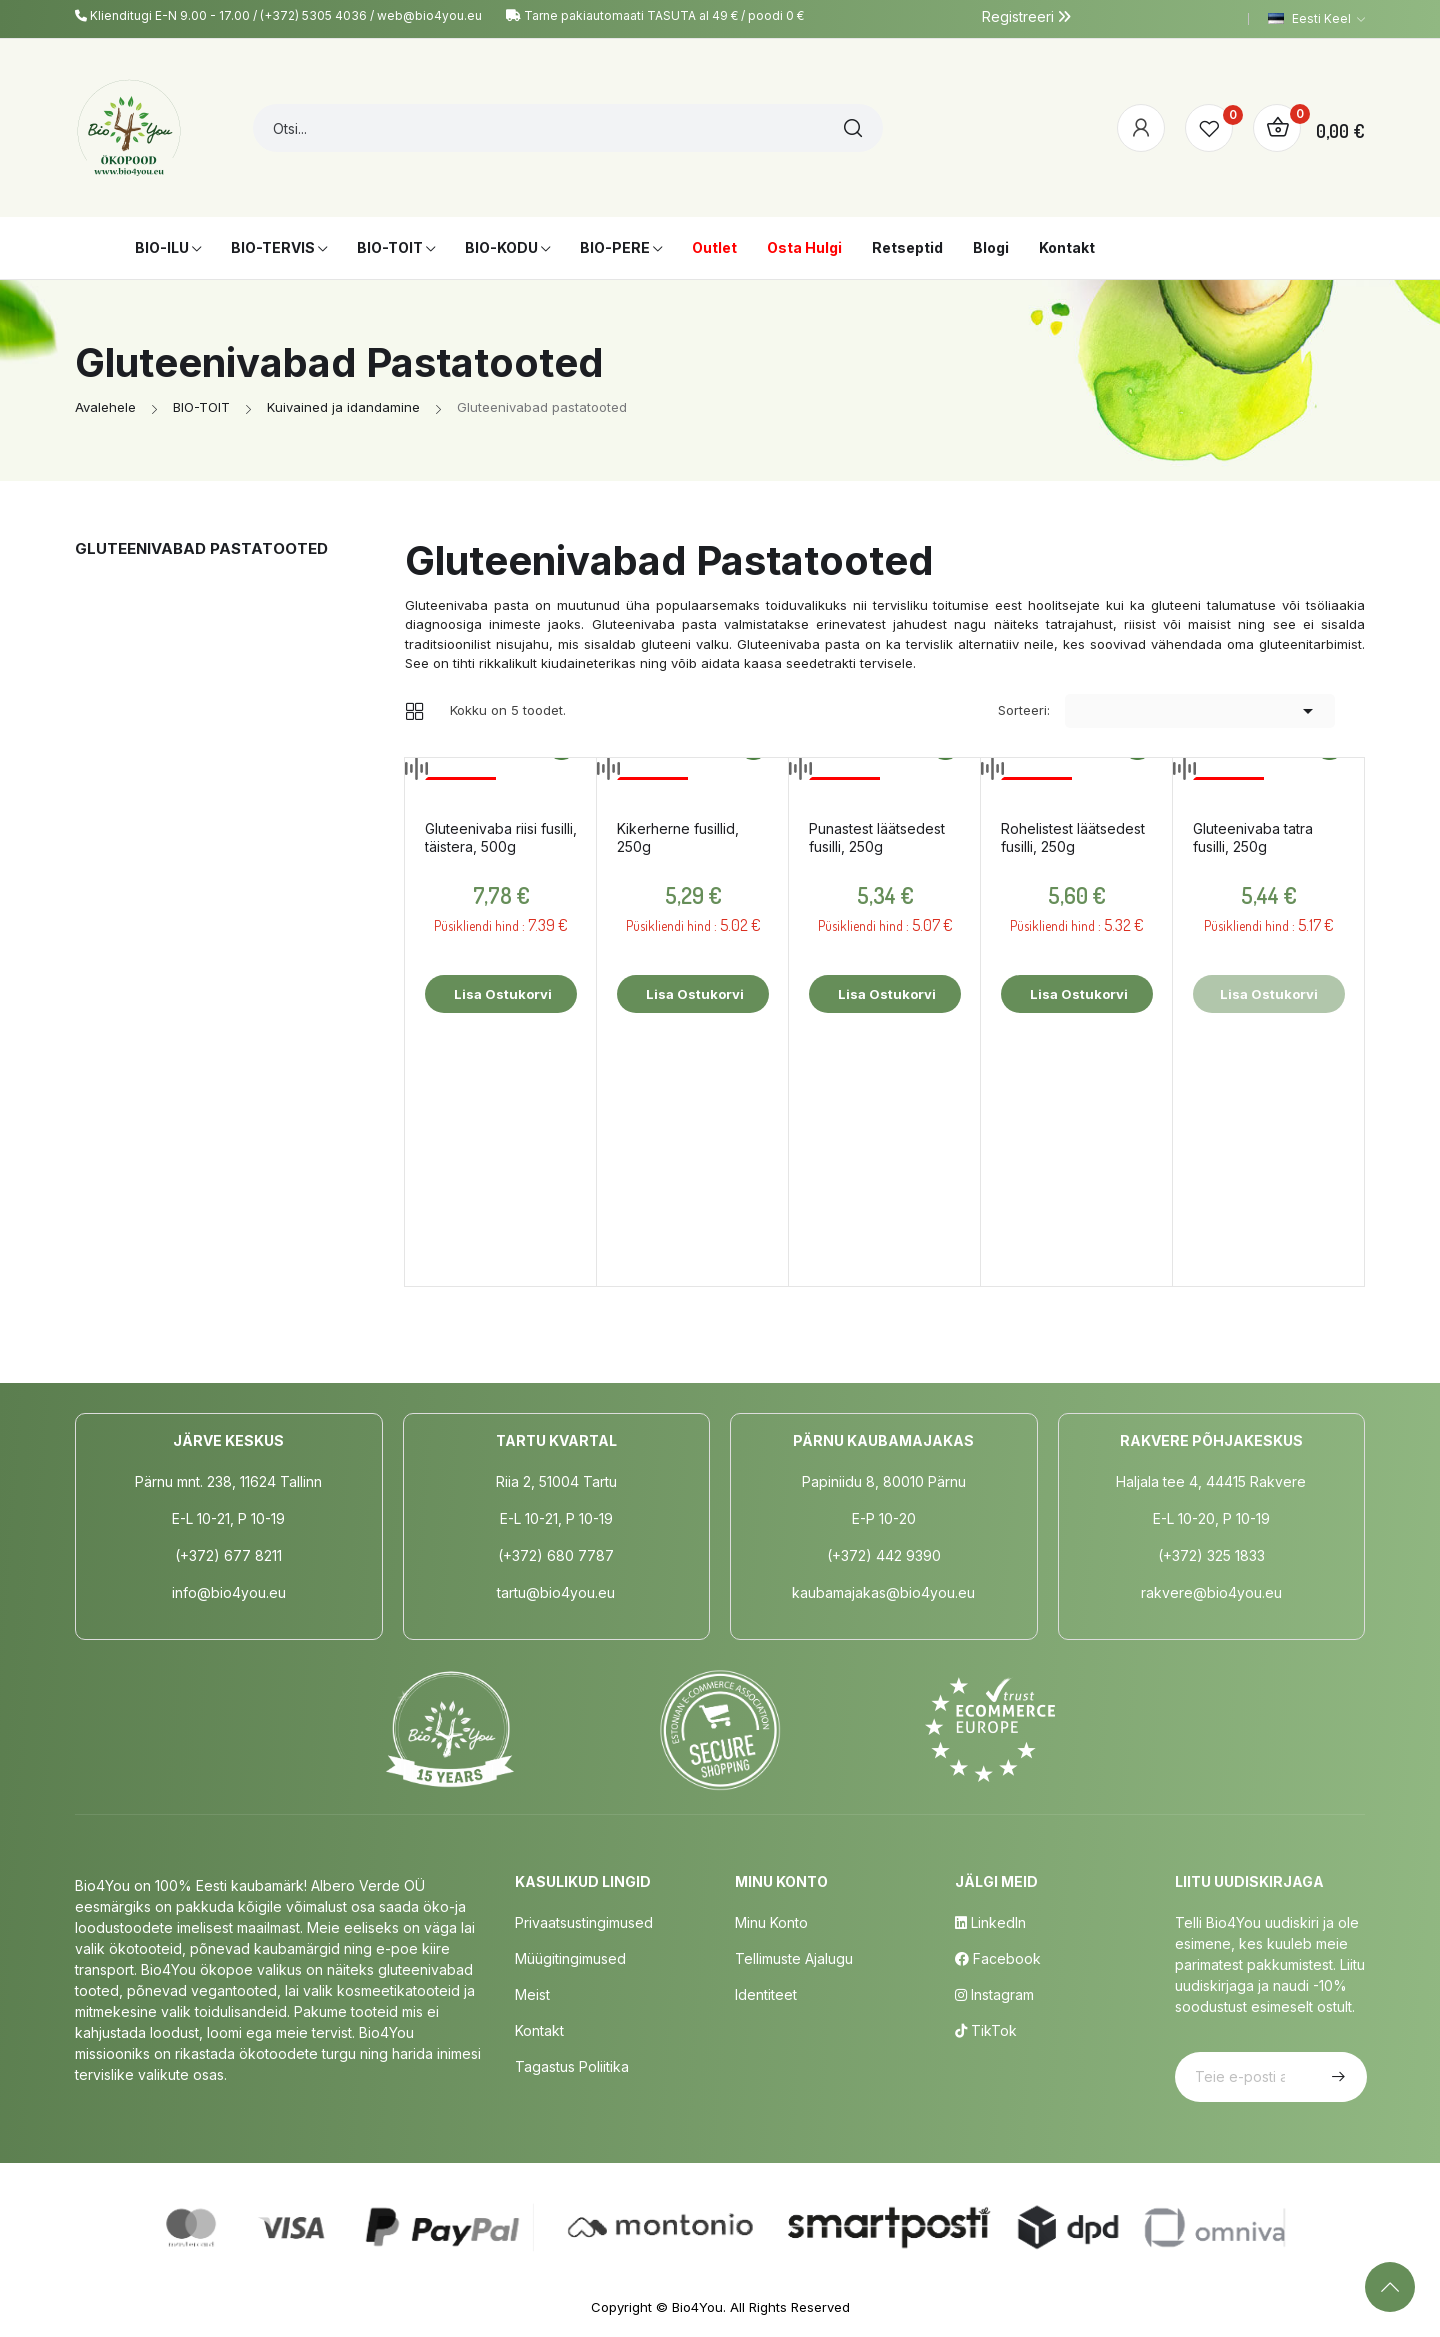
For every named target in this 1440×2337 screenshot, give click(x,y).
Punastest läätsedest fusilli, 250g (877, 837)
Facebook (998, 1958)
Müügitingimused (570, 1958)
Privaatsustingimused (584, 1922)
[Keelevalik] (1316, 19)
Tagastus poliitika (572, 2066)
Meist (532, 1994)
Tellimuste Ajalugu (794, 1958)
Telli (1336, 2077)
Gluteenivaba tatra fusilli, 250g (1253, 837)
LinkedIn (990, 1922)
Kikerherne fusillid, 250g (678, 837)
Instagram (994, 1994)
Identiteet (766, 1994)
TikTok (986, 2030)
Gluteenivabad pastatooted (201, 548)
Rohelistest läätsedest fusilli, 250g (1073, 837)
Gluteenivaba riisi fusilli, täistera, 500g (501, 837)
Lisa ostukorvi (501, 994)
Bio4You (697, 2307)
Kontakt (539, 2030)
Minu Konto (771, 1922)
